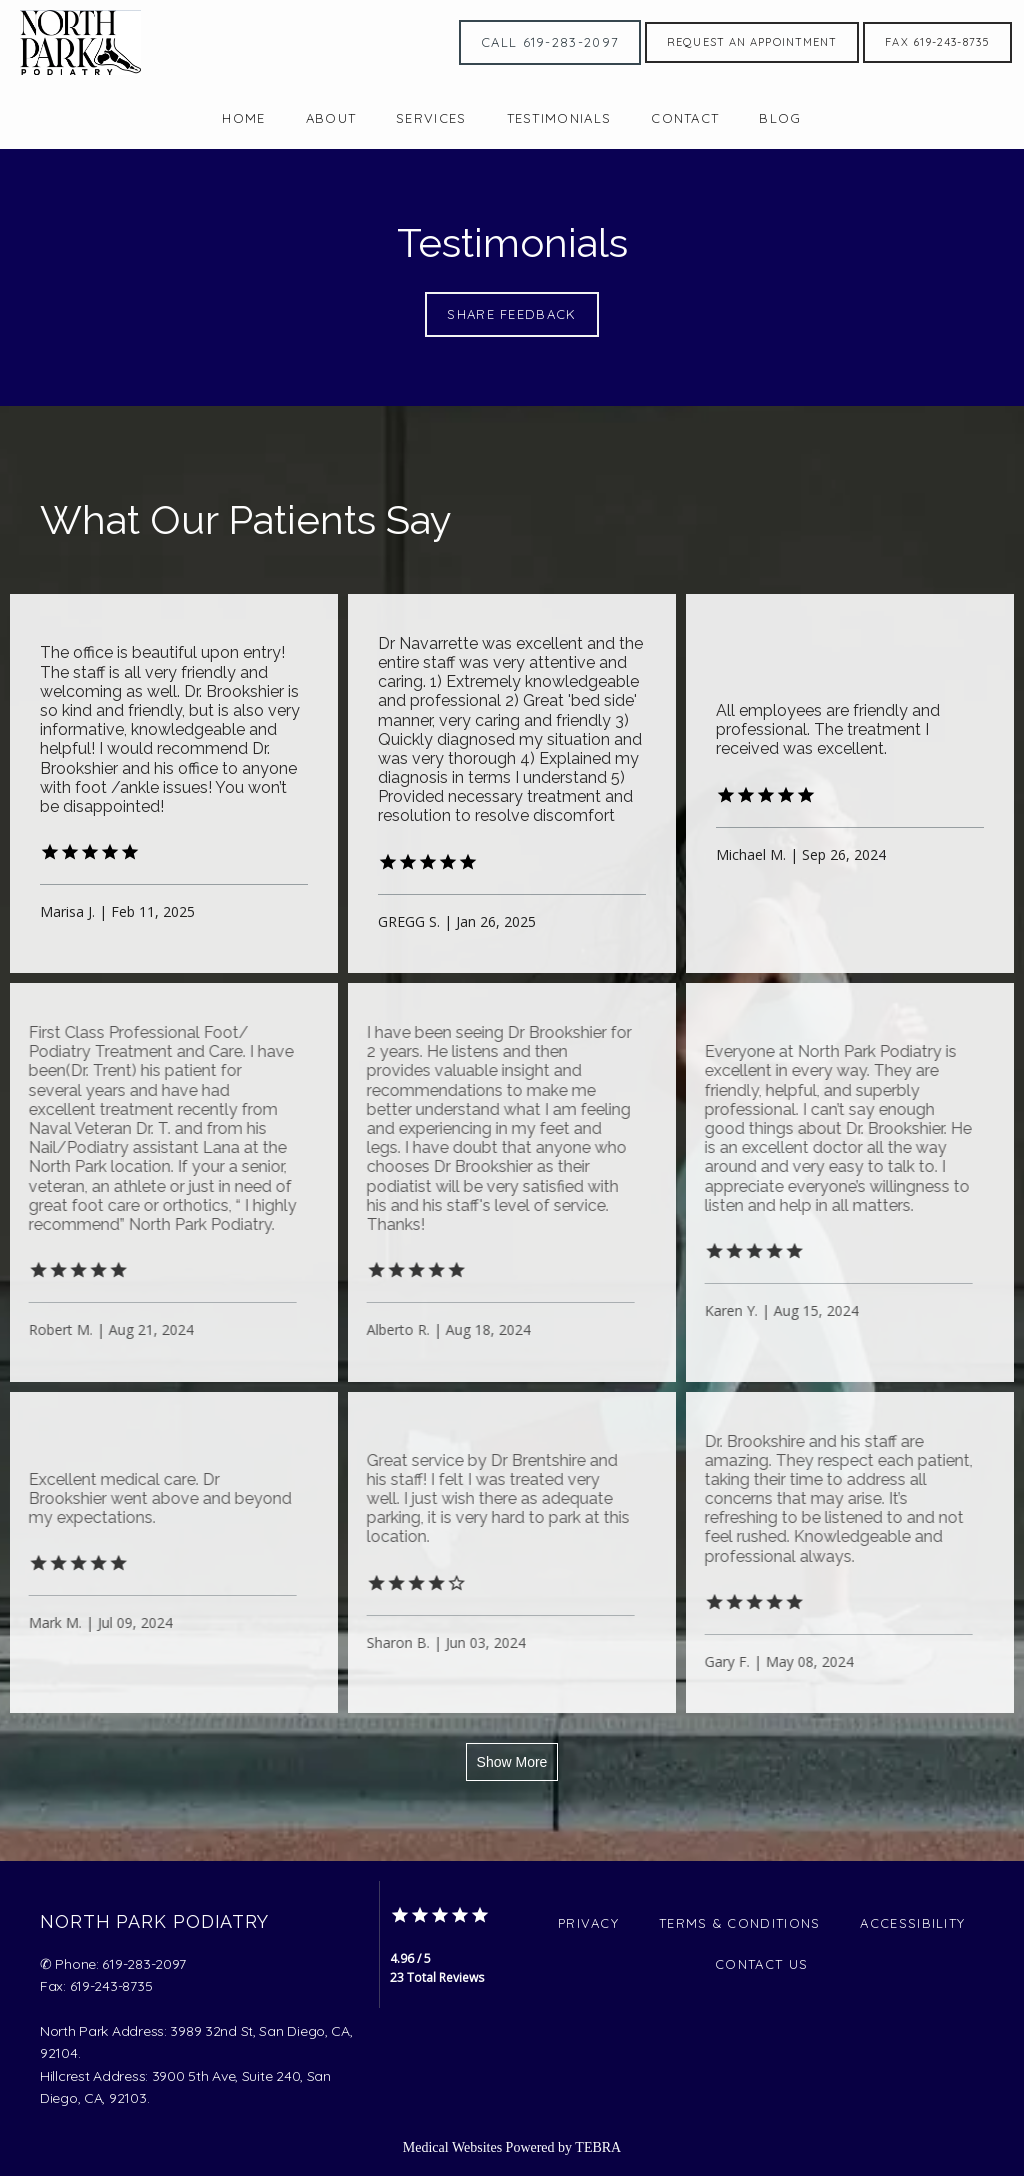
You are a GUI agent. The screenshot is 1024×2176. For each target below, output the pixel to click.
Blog (780, 118)
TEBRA (598, 2147)
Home (243, 118)
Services (431, 118)
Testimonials (559, 118)
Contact (685, 118)
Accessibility (912, 1923)
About (331, 118)
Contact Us (761, 1964)
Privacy (588, 1923)
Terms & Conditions (739, 1923)
